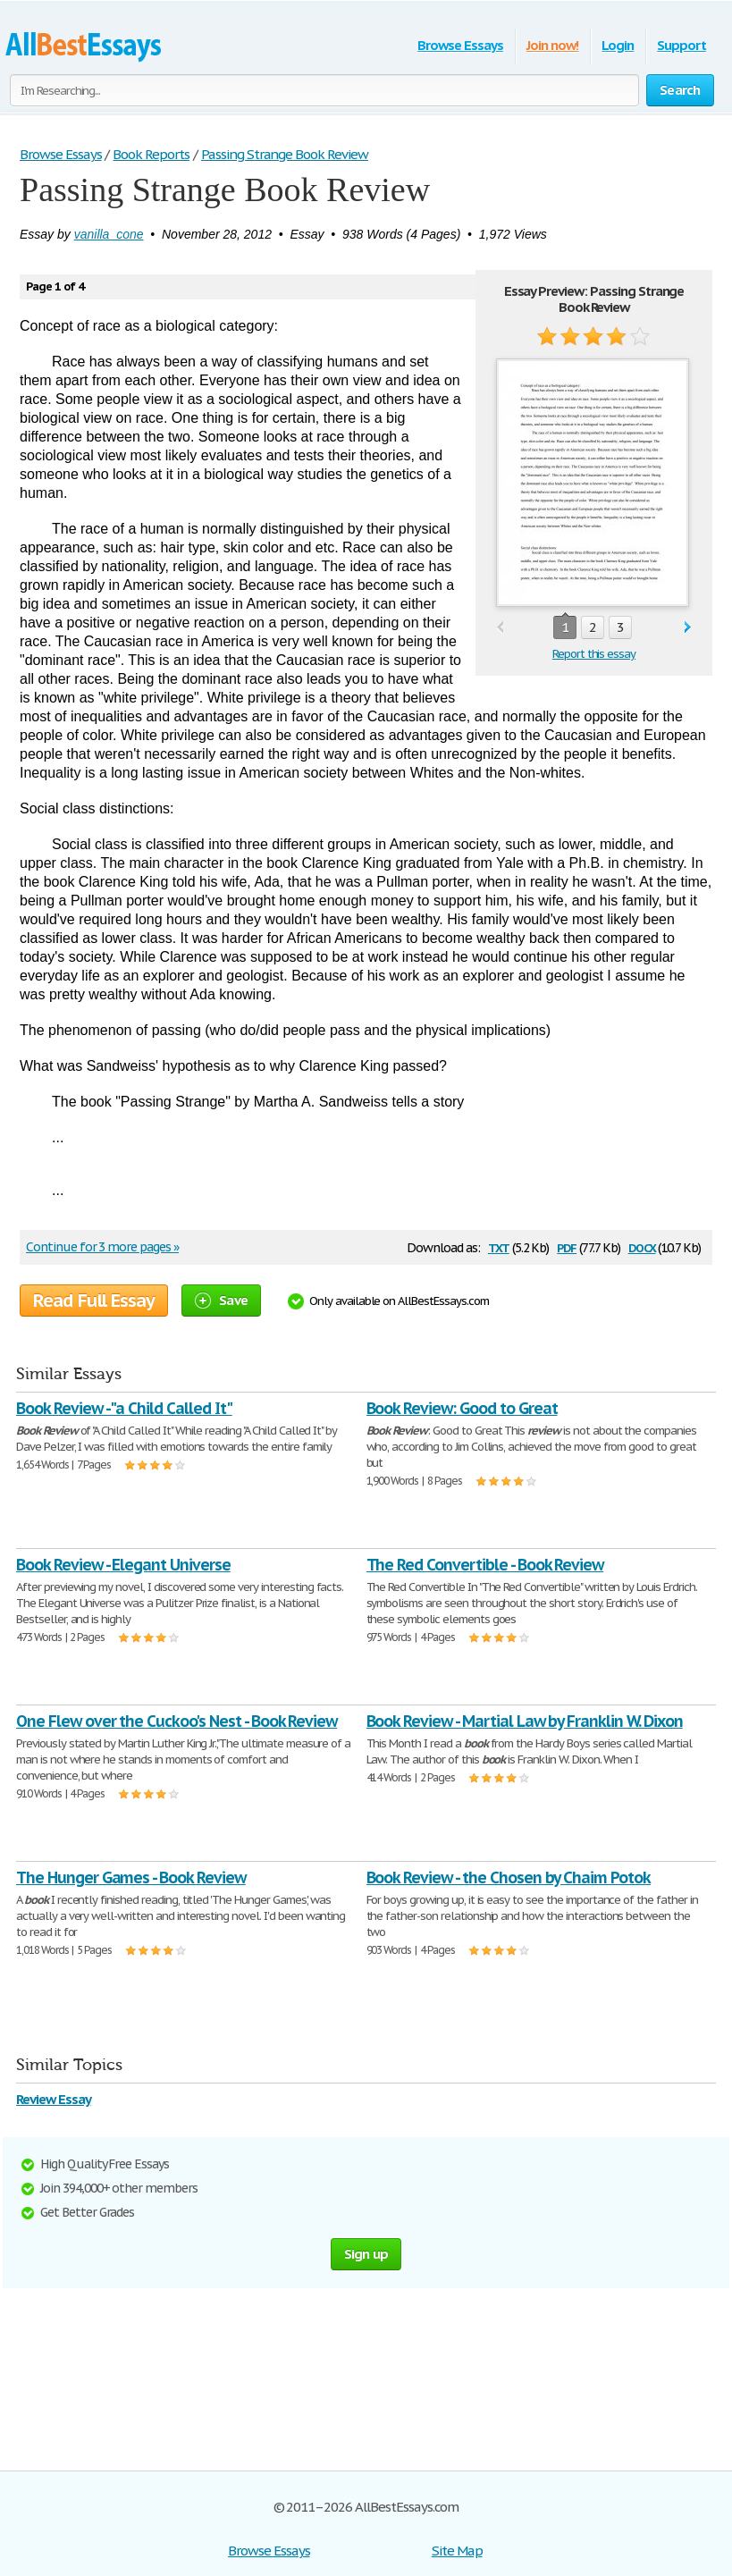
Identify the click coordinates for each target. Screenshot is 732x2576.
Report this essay (593, 653)
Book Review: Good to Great (462, 1408)
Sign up (366, 2253)
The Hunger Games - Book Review (131, 1877)
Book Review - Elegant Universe (123, 1564)
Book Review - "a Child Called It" (124, 1408)
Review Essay (53, 2099)
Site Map (457, 2550)
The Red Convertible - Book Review (485, 1564)
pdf (566, 1246)
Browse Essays (459, 45)
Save (221, 1300)
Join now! (552, 45)
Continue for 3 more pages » (102, 1247)
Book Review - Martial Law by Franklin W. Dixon (524, 1721)
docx (642, 1246)
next (688, 628)
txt (498, 1246)
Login (618, 45)
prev (500, 628)
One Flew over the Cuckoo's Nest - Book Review (176, 1721)
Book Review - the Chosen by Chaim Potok (508, 1877)
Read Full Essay (94, 1300)
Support (681, 45)
